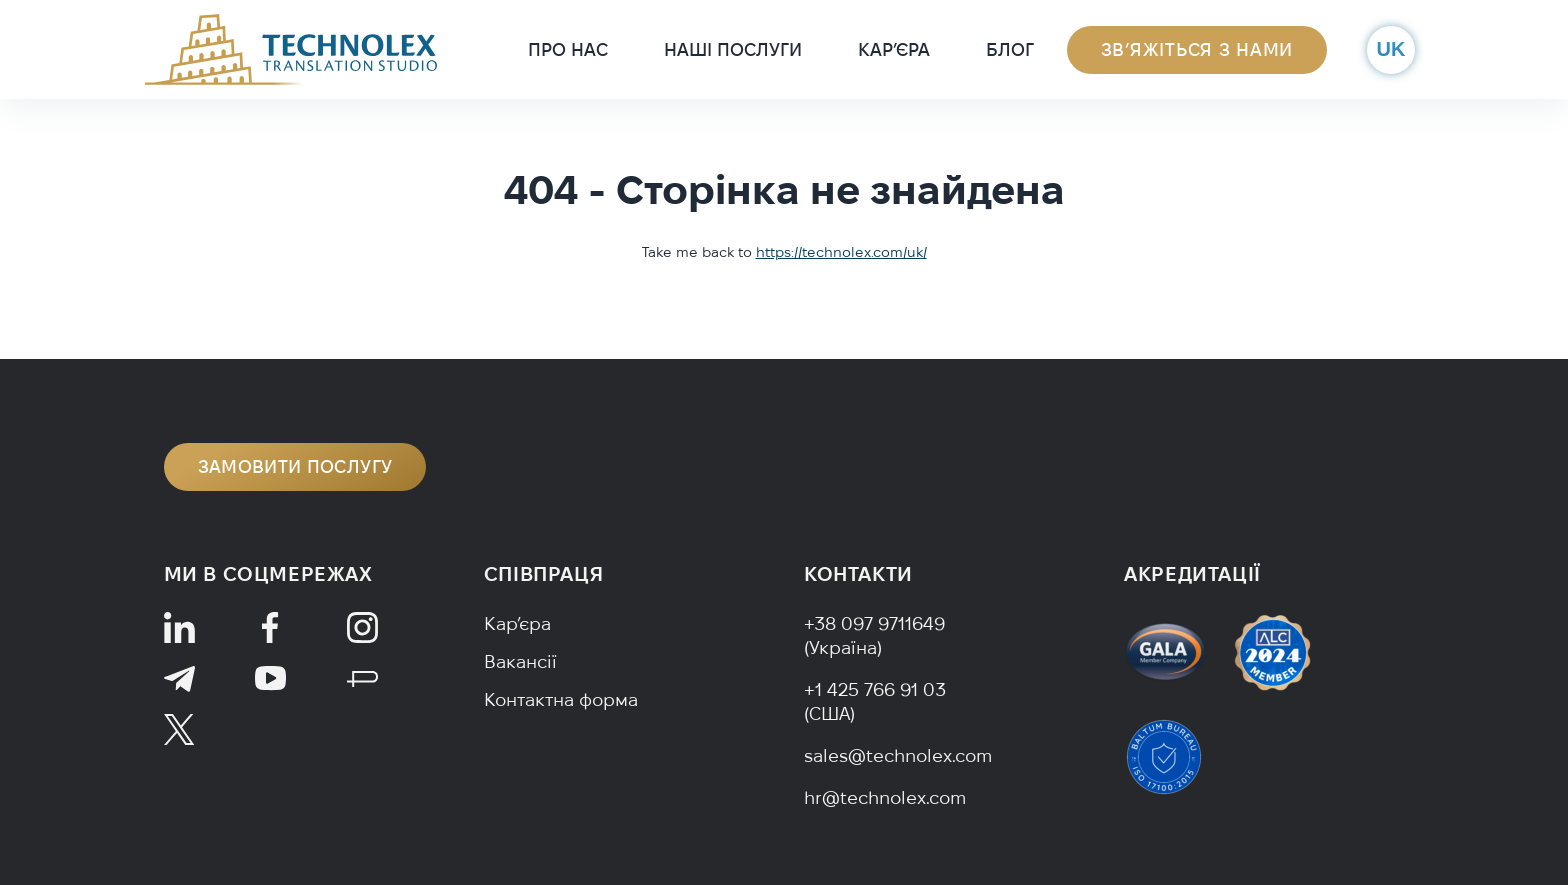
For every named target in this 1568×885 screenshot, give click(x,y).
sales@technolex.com (898, 755)
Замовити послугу (295, 466)
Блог (1010, 49)
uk (1391, 49)
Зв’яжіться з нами (1197, 49)
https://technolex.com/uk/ (841, 252)
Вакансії (520, 661)
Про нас (568, 49)
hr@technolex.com (885, 797)
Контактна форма (561, 699)
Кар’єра (894, 49)
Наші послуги (733, 49)
